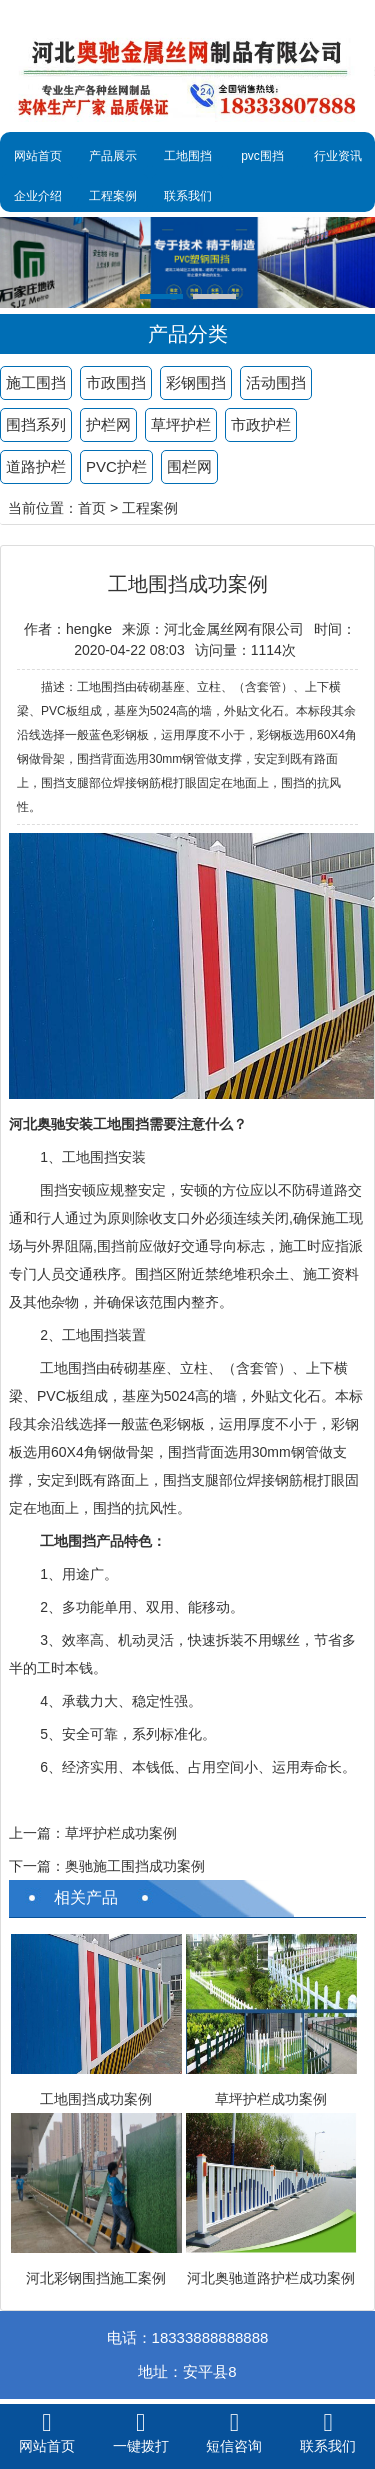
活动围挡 (276, 382)
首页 (92, 508)
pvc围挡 (262, 156)
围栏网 (189, 466)
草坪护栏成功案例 (121, 1833)
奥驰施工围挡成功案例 (135, 1866)
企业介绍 (38, 196)
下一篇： (37, 1866)
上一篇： (37, 1833)
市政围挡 (116, 382)
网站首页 (38, 156)
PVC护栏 (116, 466)
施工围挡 (36, 382)
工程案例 (113, 196)
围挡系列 (36, 424)
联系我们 (188, 196)
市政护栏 (261, 424)
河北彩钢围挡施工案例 (96, 2278)
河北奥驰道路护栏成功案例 (271, 2278)
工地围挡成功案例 (96, 2099)
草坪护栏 (181, 424)
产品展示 (113, 156)
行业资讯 (338, 156)
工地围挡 (188, 156)
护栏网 (108, 424)
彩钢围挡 (196, 382)
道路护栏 (36, 466)
